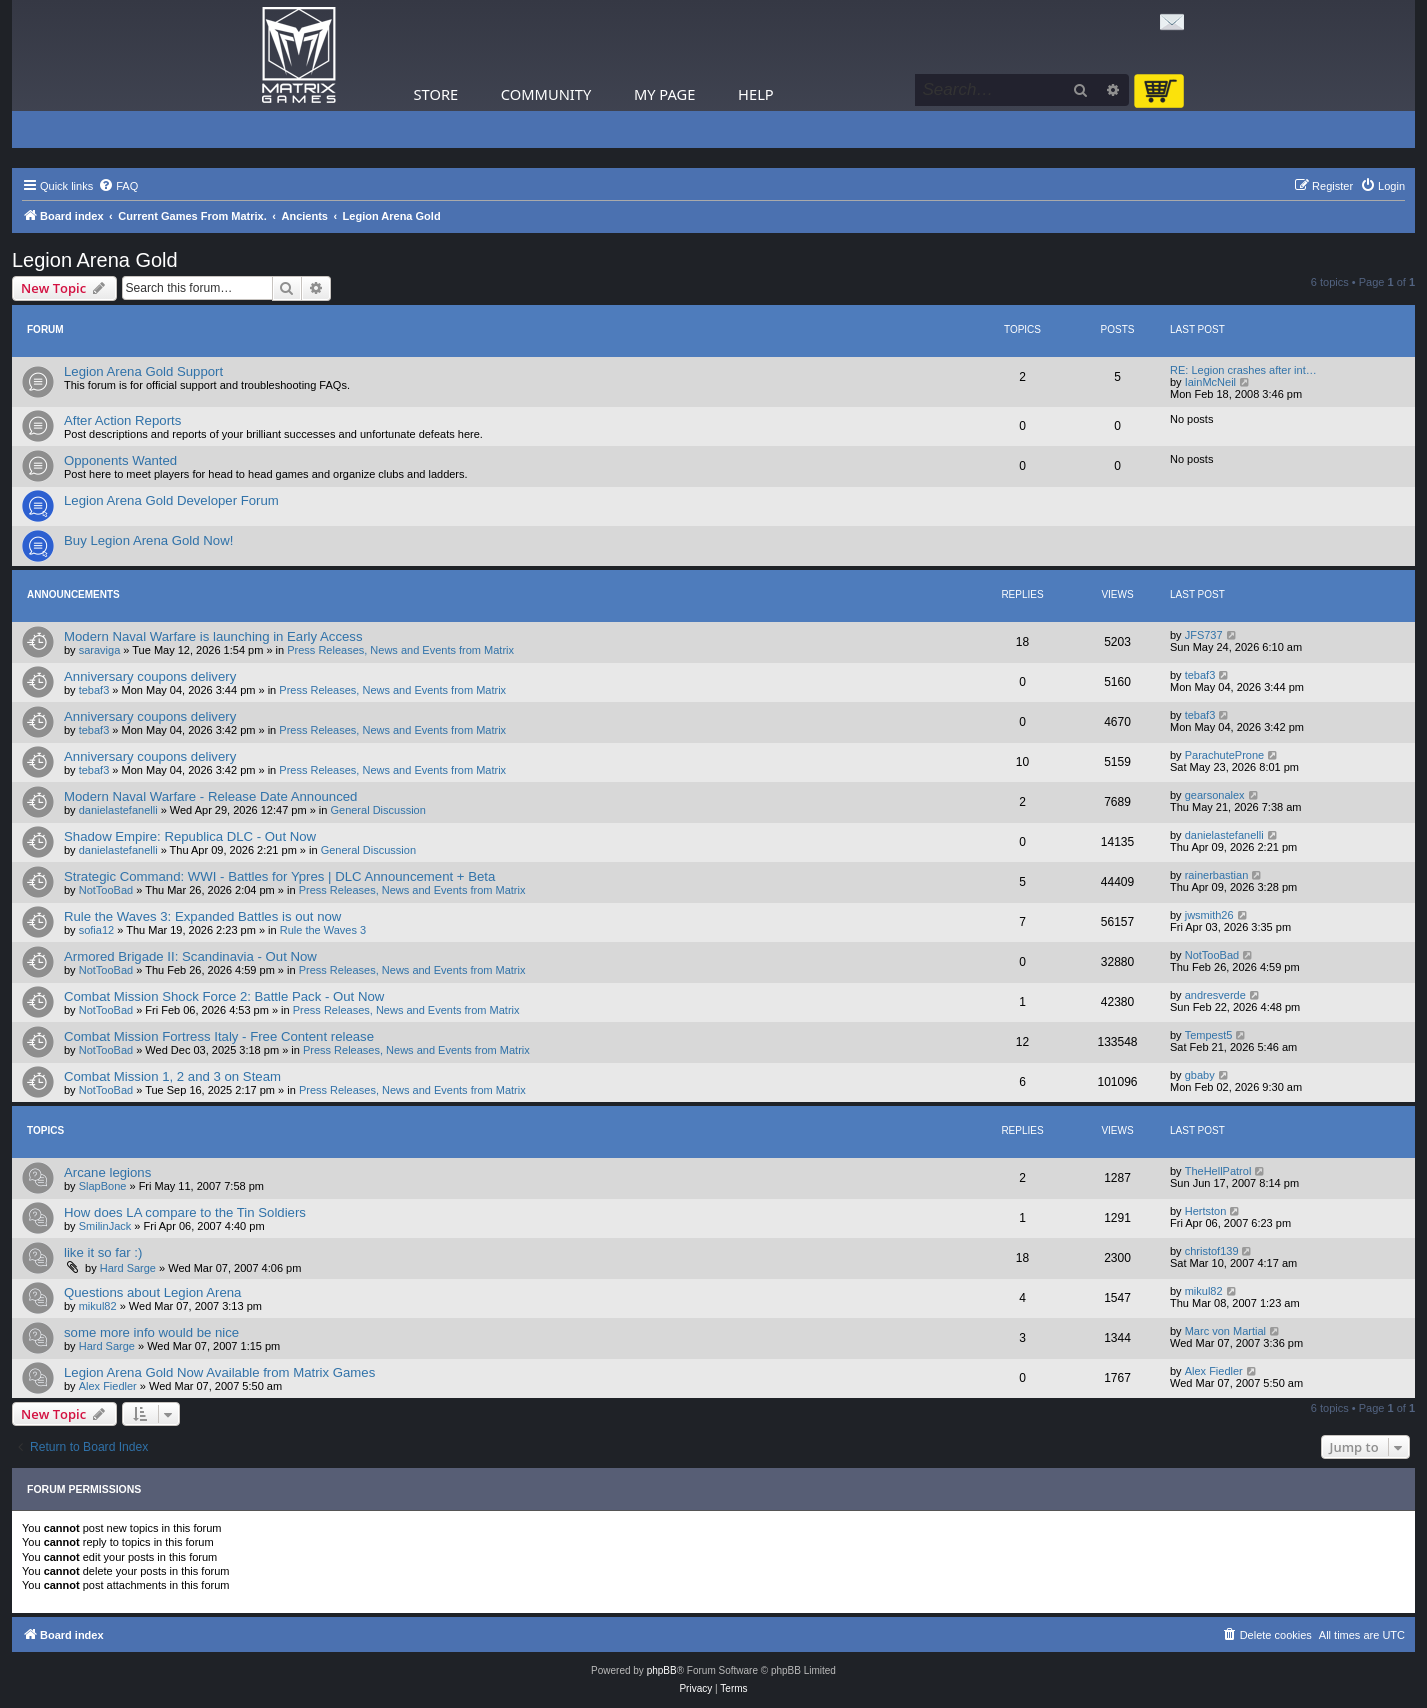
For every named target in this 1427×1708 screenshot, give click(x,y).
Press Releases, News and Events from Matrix (400, 650)
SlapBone (103, 1186)
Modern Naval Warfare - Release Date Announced (210, 796)
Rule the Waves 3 (323, 930)
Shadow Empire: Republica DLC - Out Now (190, 836)
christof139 (1212, 1251)
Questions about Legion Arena (152, 1292)
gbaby (1200, 1075)
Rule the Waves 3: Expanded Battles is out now (202, 916)
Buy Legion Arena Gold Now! (148, 540)
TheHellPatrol (1218, 1171)
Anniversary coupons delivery (150, 676)
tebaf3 (94, 690)
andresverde (1215, 995)
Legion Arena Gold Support (143, 371)
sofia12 (96, 930)
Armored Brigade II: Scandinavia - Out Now (190, 956)
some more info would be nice (151, 1332)
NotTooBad (106, 890)
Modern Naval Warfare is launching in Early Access (213, 636)
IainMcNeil (1210, 382)
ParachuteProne (1225, 755)
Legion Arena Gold (95, 260)
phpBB (662, 1670)
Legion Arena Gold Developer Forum (171, 500)
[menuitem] (118, 186)
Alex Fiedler (108, 1386)
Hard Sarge (128, 1268)
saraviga (100, 650)
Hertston (1206, 1211)
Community (546, 94)
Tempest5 (1209, 1035)
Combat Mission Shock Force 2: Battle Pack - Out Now (224, 996)
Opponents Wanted (120, 460)
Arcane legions (107, 1172)
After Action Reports (122, 420)
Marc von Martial (1225, 1331)
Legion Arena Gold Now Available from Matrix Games (219, 1372)
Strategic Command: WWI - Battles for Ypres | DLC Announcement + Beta (279, 876)
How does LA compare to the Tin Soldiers (185, 1212)
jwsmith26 (1209, 915)
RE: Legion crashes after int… (1243, 370)
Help (756, 94)
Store (436, 94)
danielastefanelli (118, 810)
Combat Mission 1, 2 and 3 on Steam (172, 1076)
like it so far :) (103, 1252)
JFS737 (1204, 635)
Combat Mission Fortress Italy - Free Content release (219, 1036)
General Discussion (377, 810)
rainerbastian (1217, 875)
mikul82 (98, 1306)
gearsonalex (1215, 795)
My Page (665, 94)
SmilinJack (105, 1226)
